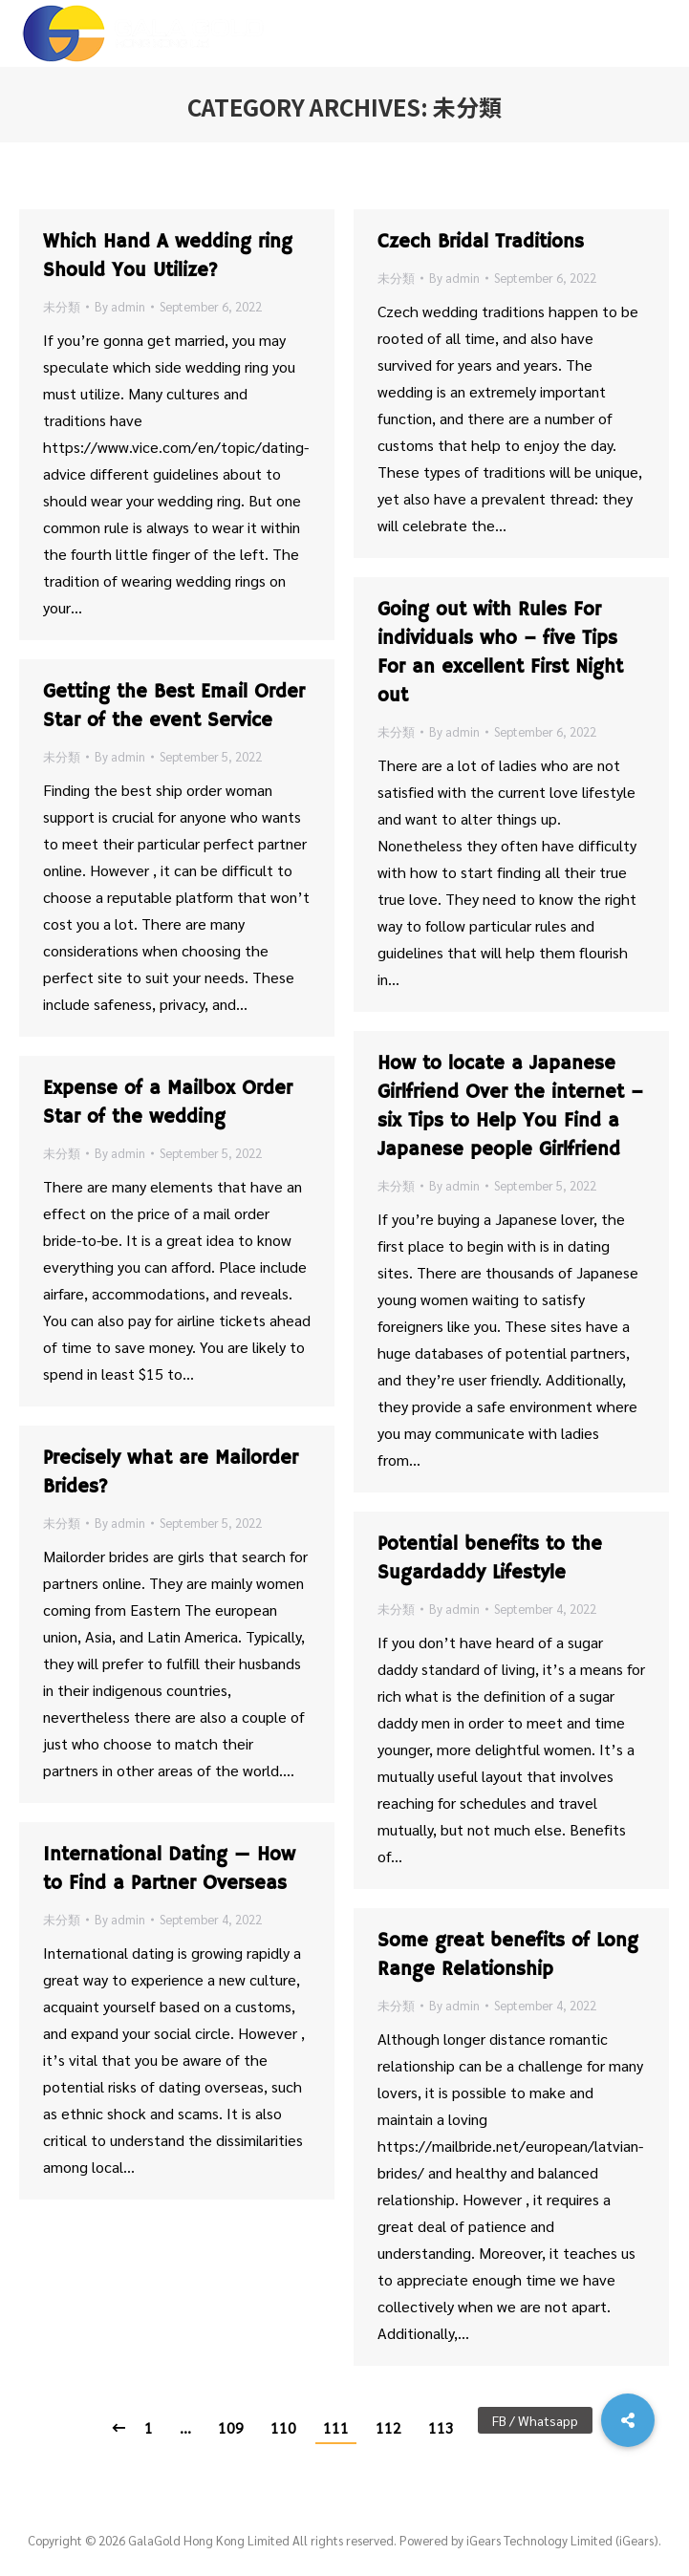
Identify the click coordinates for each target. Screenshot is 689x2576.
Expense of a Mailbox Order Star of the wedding (167, 1103)
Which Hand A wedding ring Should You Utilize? (167, 256)
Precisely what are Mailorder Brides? (170, 1473)
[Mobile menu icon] (659, 33)
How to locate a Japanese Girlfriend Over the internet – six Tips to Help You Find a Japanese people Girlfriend (510, 1107)
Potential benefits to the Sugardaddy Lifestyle (489, 1559)
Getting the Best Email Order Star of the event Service (174, 706)
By (120, 306)
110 (283, 2427)
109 (231, 2427)
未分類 (61, 306)
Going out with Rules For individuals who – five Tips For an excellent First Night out (500, 653)
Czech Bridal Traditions (480, 242)
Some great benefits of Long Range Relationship (507, 1955)
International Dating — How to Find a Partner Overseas (169, 1869)
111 (336, 2427)
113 (441, 2427)
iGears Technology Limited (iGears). (563, 2540)
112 (388, 2427)
